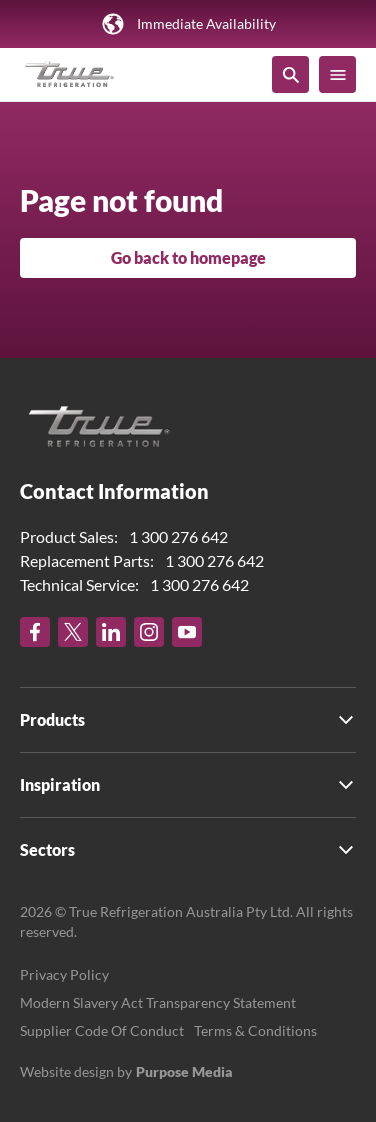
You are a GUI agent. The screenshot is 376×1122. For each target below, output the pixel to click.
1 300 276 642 (178, 536)
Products (52, 719)
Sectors (47, 849)
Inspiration (60, 784)
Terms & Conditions (255, 1030)
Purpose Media (184, 1071)
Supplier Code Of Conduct (102, 1030)
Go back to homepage (188, 257)
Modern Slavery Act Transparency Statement (158, 1002)
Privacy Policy (64, 974)
